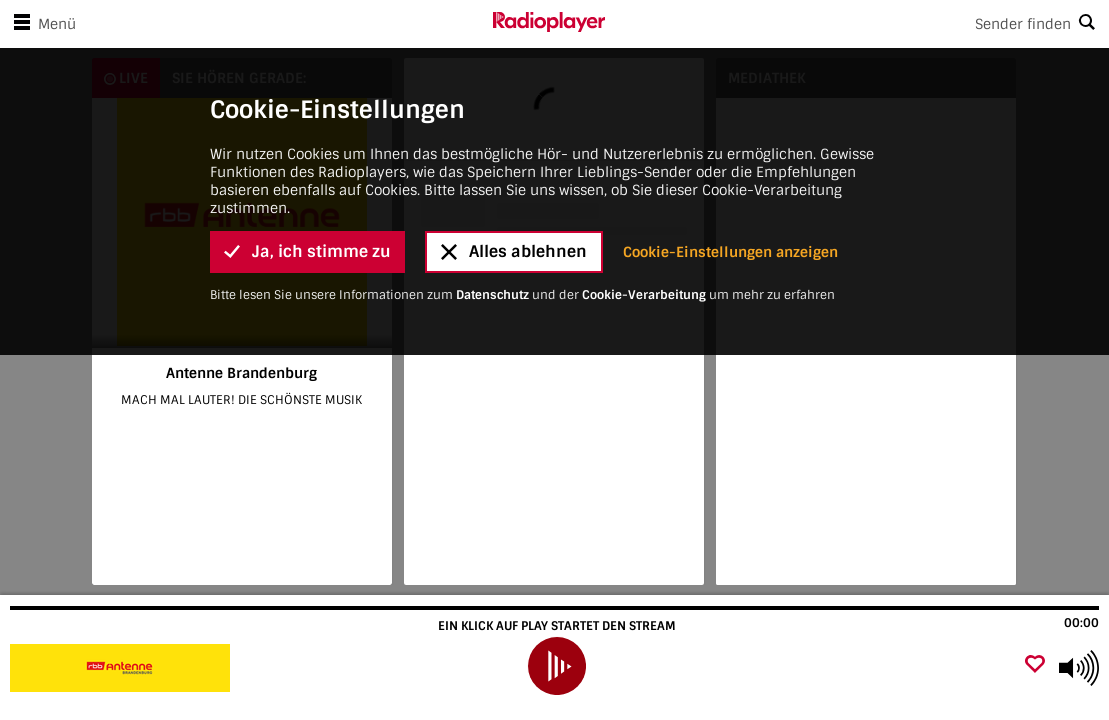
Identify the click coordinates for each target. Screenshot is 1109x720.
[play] (556, 665)
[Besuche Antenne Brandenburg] (122, 668)
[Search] (857, 24)
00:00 (1081, 623)
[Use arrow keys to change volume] (1079, 668)
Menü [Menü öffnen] (41, 24)
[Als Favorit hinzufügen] (1035, 665)
